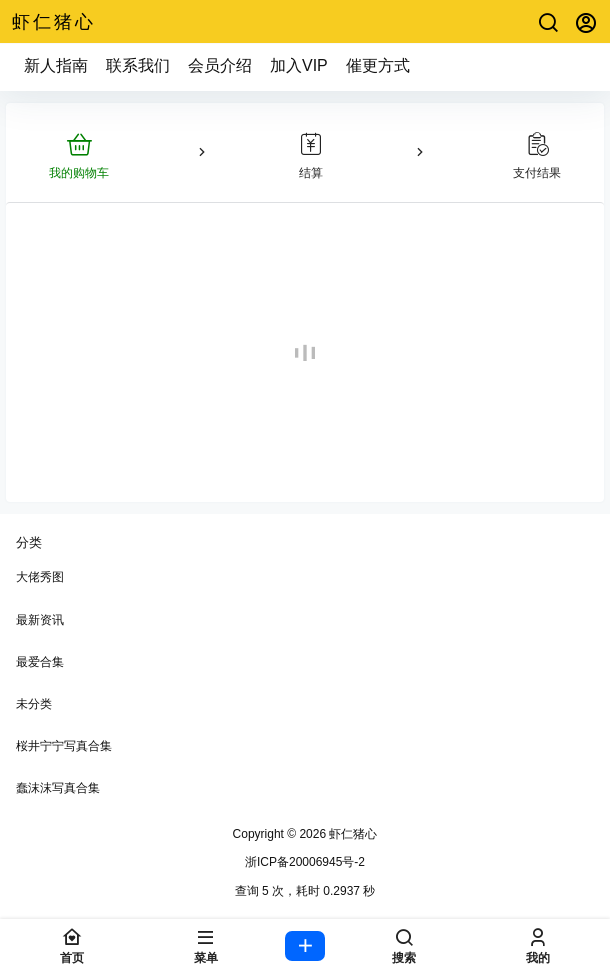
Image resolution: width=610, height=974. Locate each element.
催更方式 (378, 65)
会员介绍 (220, 65)
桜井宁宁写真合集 (64, 746)
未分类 (34, 704)
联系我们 (138, 65)
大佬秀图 (40, 577)
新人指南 (56, 65)
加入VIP (299, 65)
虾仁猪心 (351, 834)
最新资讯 (40, 620)
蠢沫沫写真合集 (58, 788)
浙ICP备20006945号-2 (305, 862)
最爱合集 (40, 662)
